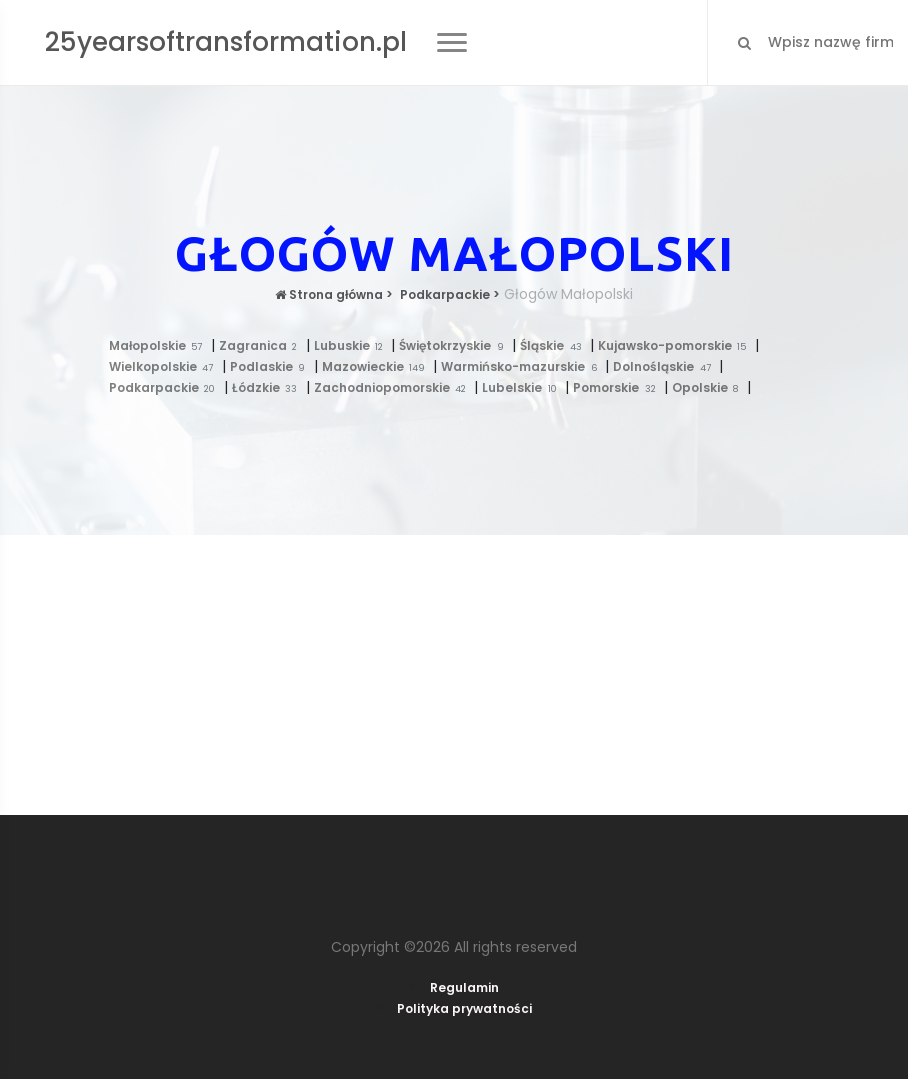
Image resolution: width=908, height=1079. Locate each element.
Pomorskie (618, 387)
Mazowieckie (378, 366)
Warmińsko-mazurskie (523, 366)
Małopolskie (160, 345)
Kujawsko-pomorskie (676, 345)
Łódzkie (269, 387)
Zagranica (262, 345)
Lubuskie (353, 345)
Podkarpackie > (448, 294)
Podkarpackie (166, 387)
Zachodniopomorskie (394, 387)
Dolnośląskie (666, 366)
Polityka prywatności (464, 1008)
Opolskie (709, 387)
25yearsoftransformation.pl (226, 42)
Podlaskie (272, 366)
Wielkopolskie (165, 366)
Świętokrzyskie (455, 345)
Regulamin (464, 987)
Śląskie (555, 345)
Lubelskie (523, 387)
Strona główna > (334, 294)
